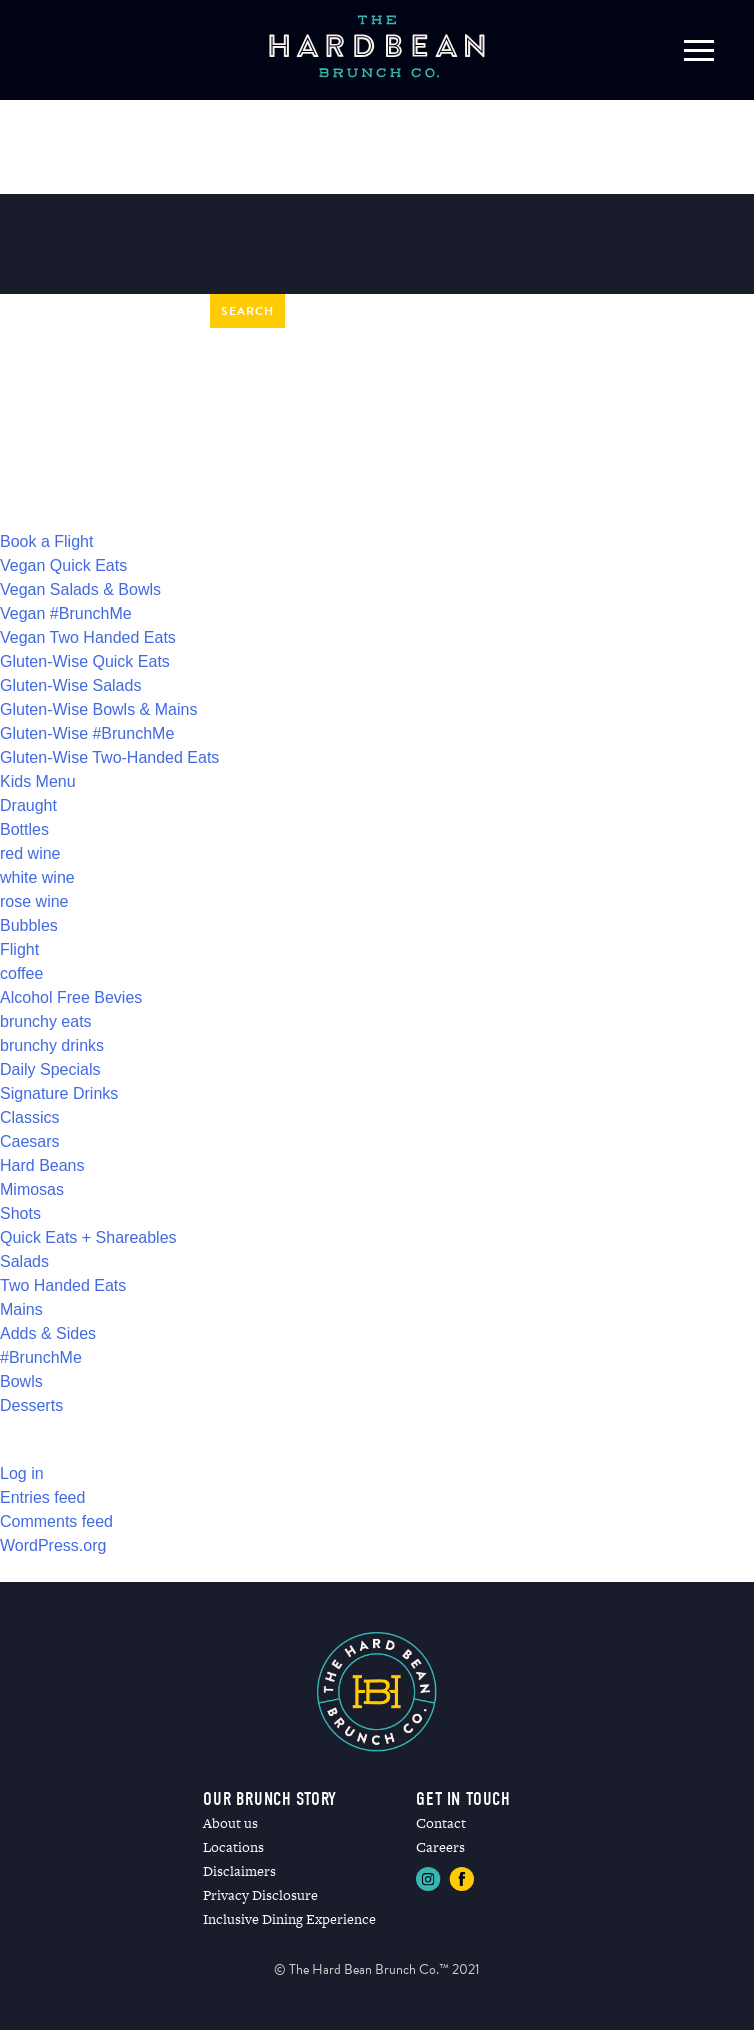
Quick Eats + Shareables (88, 1237)
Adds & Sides (48, 1333)
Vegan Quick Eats (63, 565)
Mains (21, 1309)
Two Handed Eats (63, 1285)
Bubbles (29, 925)
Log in (22, 1473)
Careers (440, 1847)
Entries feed (42, 1497)
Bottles (24, 829)
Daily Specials (50, 1069)
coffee (21, 973)
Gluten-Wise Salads (70, 685)
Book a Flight (46, 541)
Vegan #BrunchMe (66, 613)
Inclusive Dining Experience (289, 1919)
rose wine (34, 901)
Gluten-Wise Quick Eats (85, 661)
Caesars (30, 1141)
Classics (30, 1117)
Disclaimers (239, 1871)
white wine (37, 877)
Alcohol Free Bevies (71, 997)
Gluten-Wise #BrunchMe (87, 733)
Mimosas (32, 1189)
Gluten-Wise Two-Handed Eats (109, 757)
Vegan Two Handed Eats (88, 637)
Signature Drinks (59, 1093)
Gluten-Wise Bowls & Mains (98, 709)
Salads (24, 1261)
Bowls (21, 1381)
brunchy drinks (52, 1045)
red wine (30, 853)
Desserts (31, 1405)
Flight (19, 949)
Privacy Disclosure (260, 1895)
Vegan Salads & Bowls (80, 589)
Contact (441, 1823)
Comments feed (56, 1521)
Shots (20, 1213)
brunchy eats (46, 1021)
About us (230, 1823)
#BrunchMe (41, 1357)
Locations (233, 1847)
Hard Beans (42, 1165)
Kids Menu (38, 781)
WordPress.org (53, 1545)
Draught (28, 805)
